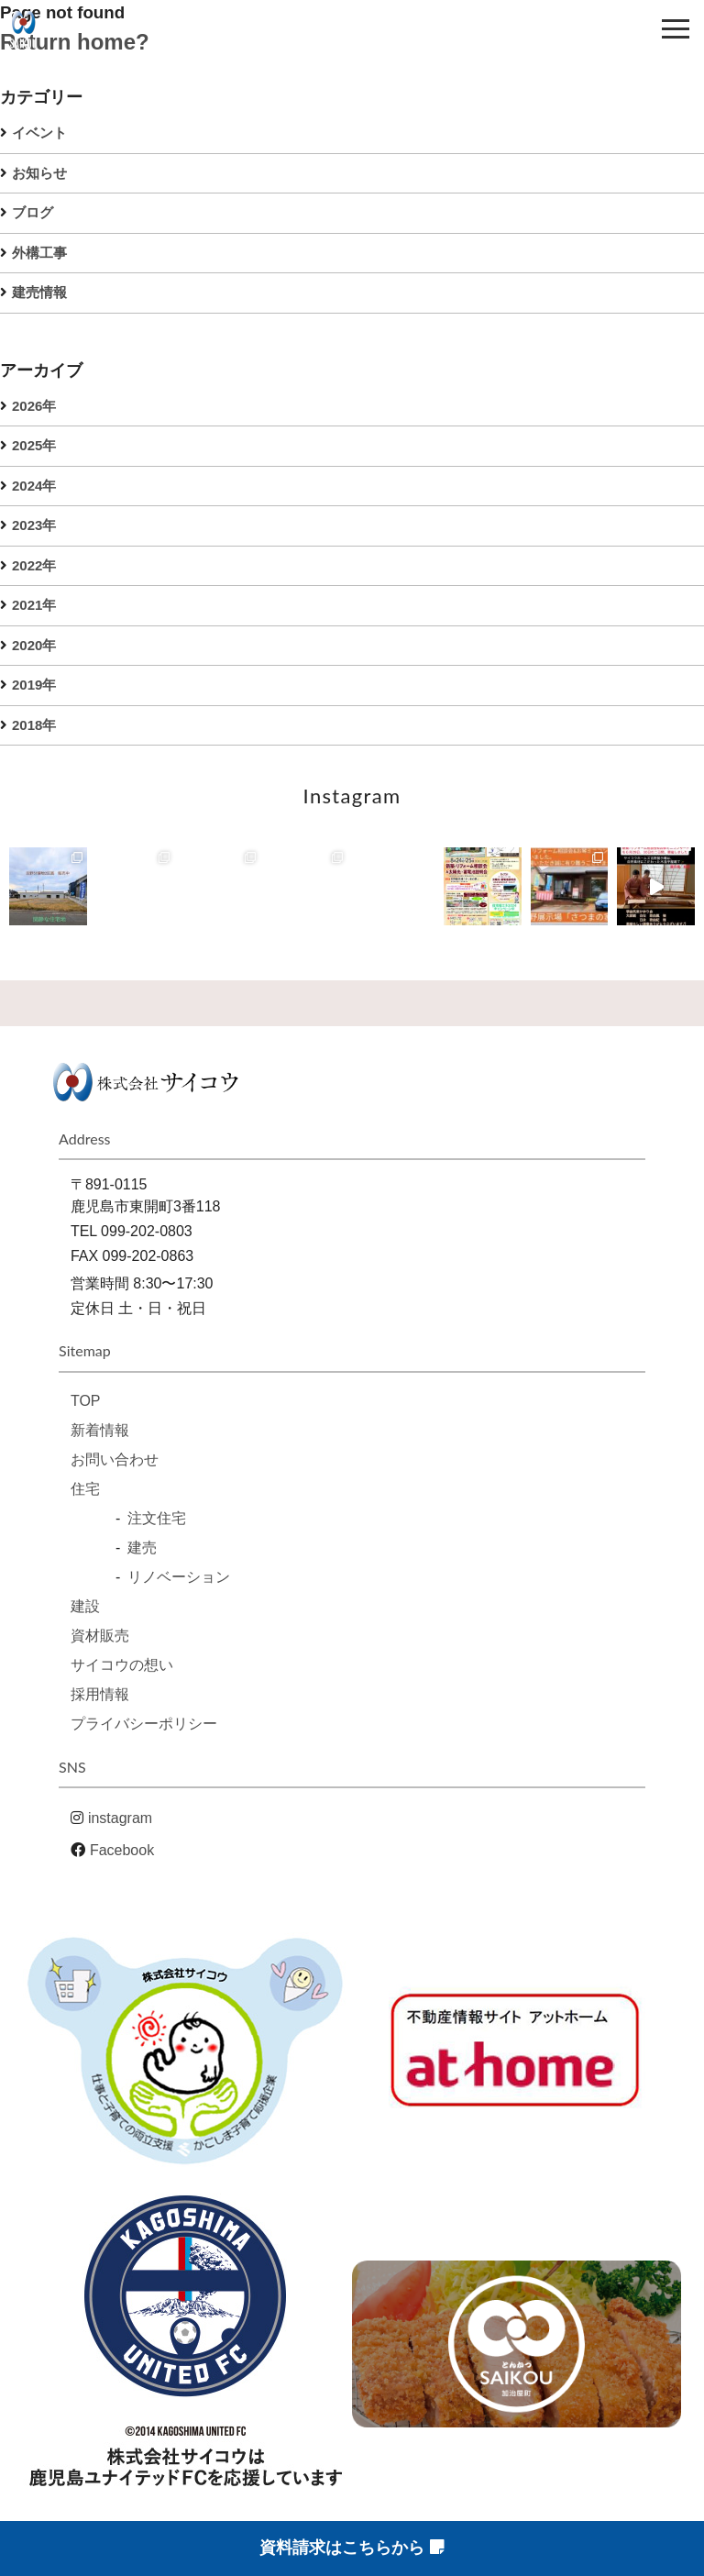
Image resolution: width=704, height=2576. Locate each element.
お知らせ (39, 173)
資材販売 (100, 1635)
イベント (39, 132)
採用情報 (100, 1694)
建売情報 (39, 292)
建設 (85, 1606)
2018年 (34, 725)
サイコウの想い (122, 1665)
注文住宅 (156, 1518)
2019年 (34, 684)
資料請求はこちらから (351, 2547)
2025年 (34, 445)
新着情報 (100, 1430)
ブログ (32, 212)
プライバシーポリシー (144, 1723)
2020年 (34, 645)
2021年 (34, 605)
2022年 (34, 565)
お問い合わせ (115, 1459)
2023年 (34, 525)
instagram (120, 1818)
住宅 (85, 1489)
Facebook (122, 1850)
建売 (142, 1547)
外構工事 (39, 252)
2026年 (34, 406)
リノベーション (178, 1577)
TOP (86, 1401)
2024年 (34, 485)
